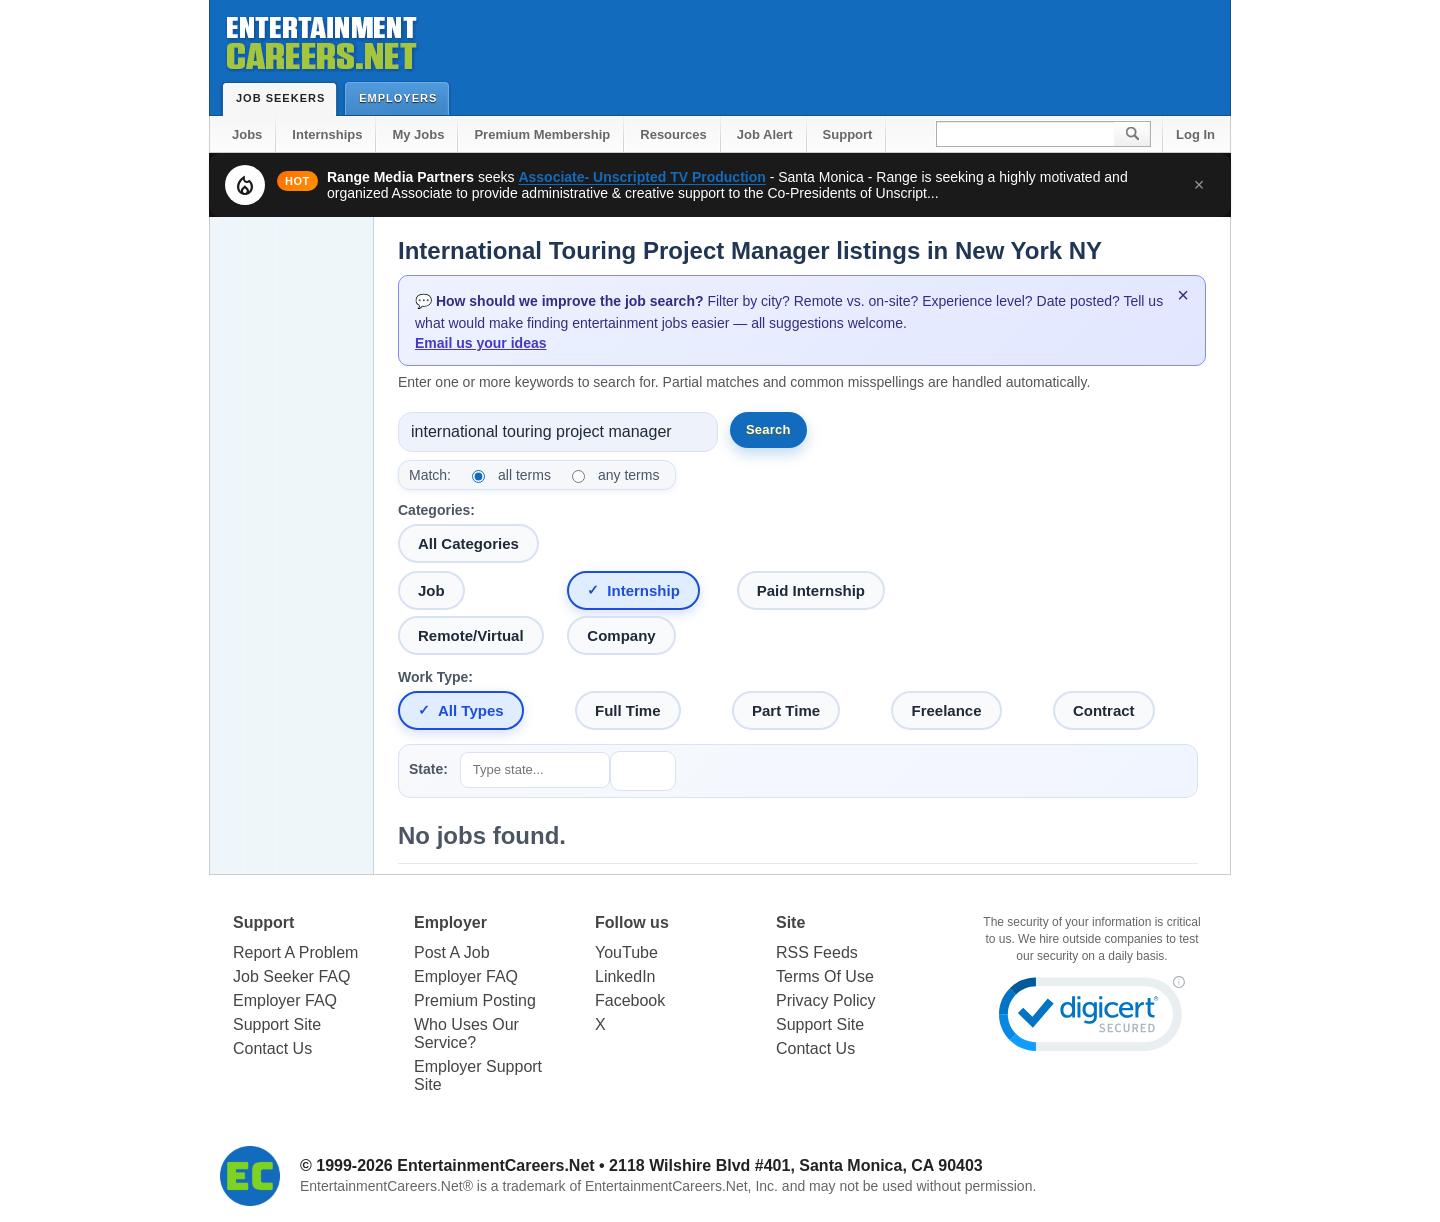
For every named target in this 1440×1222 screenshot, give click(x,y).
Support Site (277, 1024)
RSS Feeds (817, 952)
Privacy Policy (826, 1000)
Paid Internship (811, 590)
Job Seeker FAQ (291, 976)
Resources (673, 134)
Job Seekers (285, 98)
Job (431, 590)
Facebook (630, 1000)
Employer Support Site (478, 1075)
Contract (1104, 710)
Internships (327, 134)
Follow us (632, 922)
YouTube (626, 952)
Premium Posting (475, 1000)
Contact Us (272, 1048)
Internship (643, 590)
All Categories (468, 543)
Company (621, 635)
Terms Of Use (825, 976)
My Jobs (418, 134)
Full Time (628, 710)
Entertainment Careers (320, 39)
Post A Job (452, 952)
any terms (628, 475)
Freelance (946, 710)
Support (848, 134)
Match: (430, 475)
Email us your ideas (481, 343)
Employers (402, 97)
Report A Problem (295, 952)
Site (790, 922)
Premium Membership (542, 134)
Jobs (247, 134)
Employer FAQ (285, 1000)
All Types (471, 710)
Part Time (786, 710)
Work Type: (435, 677)
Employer (450, 922)
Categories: (436, 510)
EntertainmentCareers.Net (495, 1165)
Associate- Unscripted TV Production (641, 177)
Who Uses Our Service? (466, 1033)
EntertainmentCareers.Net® (386, 1186)
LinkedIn (625, 976)
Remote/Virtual (471, 635)
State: (428, 769)
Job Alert (765, 134)
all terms (524, 475)
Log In (1195, 134)
